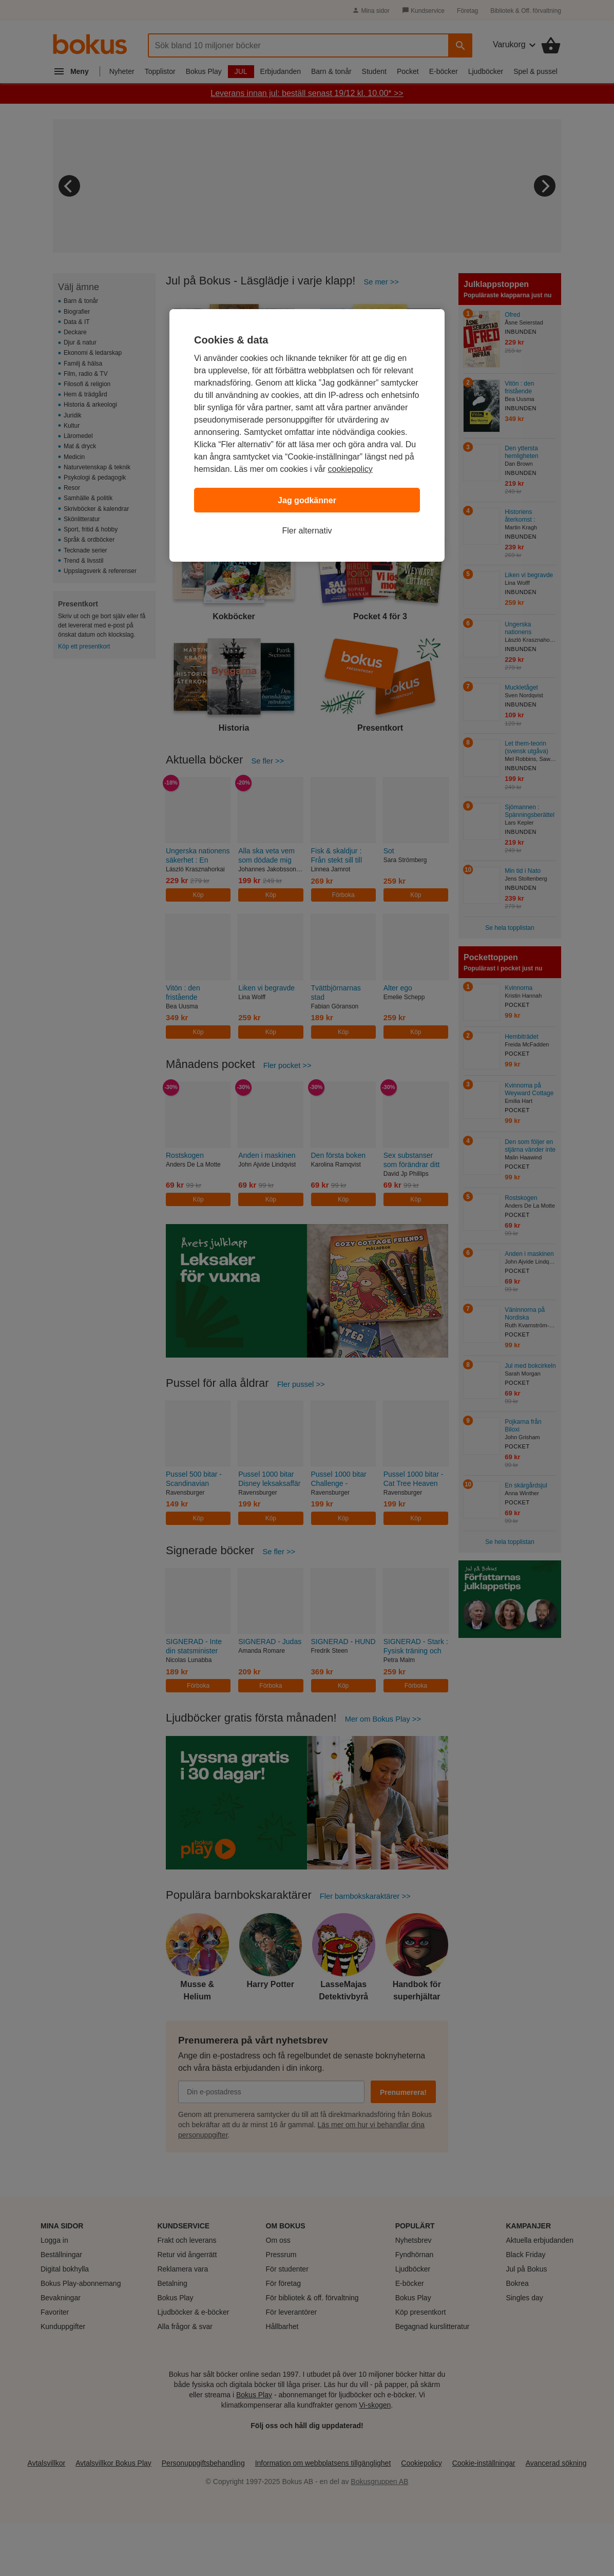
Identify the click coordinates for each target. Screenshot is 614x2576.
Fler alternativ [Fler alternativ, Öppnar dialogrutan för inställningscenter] (307, 530)
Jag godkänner (307, 500)
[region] (307, 435)
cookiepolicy (350, 469)
